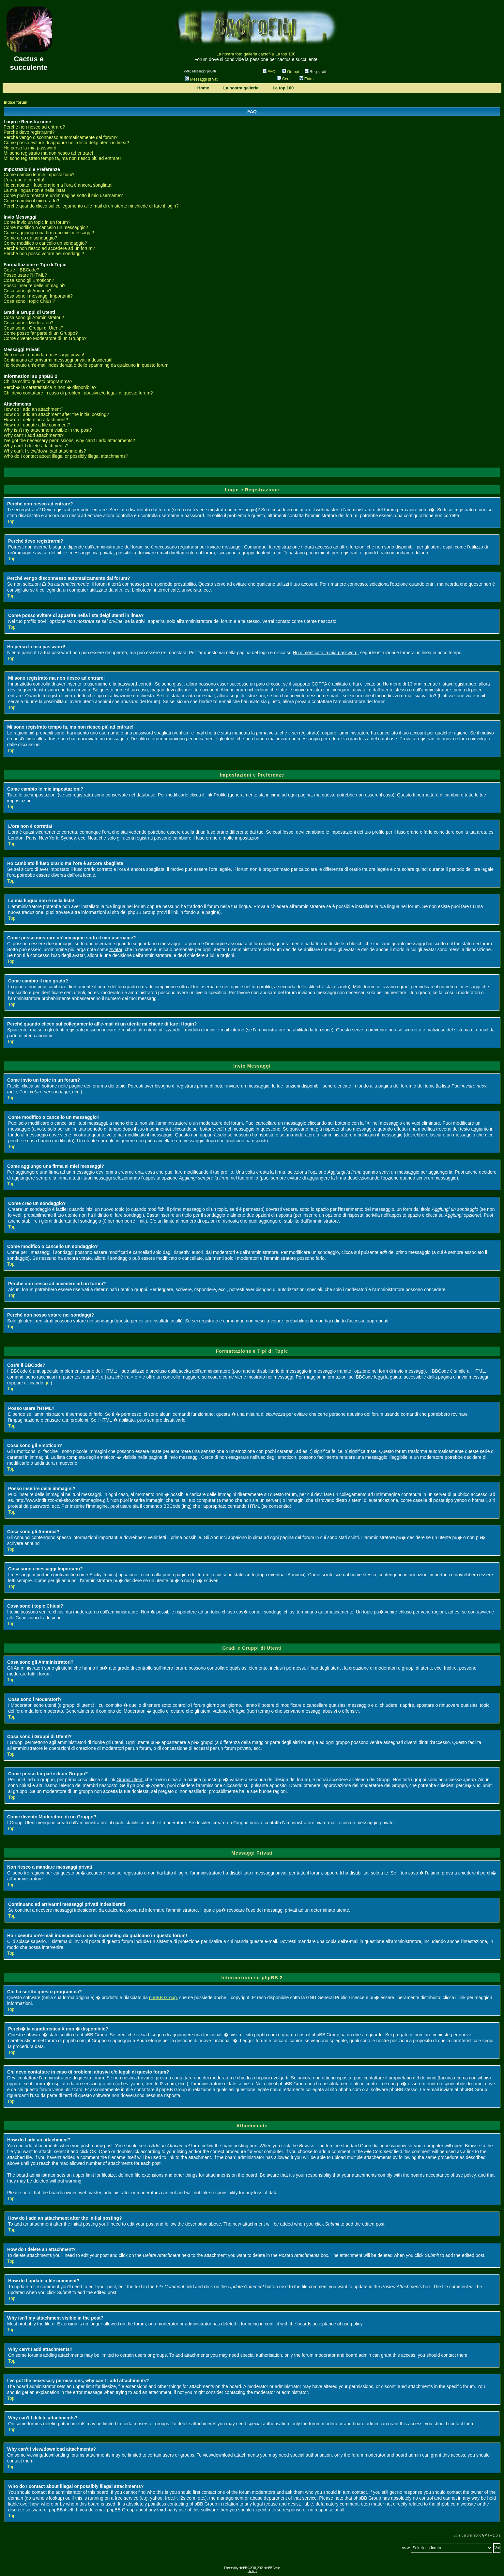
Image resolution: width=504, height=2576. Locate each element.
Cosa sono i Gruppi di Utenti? (33, 328)
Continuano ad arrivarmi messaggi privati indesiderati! (58, 359)
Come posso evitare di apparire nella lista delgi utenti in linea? (66, 142)
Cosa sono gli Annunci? (27, 290)
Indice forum (15, 102)
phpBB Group (163, 1997)
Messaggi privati (202, 79)
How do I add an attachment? (33, 409)
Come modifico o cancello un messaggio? (46, 227)
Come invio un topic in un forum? (37, 222)
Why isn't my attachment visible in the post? (48, 430)
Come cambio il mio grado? (31, 200)
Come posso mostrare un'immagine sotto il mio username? (63, 195)
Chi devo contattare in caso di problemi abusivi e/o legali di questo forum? (78, 392)
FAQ (269, 71)
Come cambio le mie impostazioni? (39, 174)
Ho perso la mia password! (31, 147)
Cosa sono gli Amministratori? (34, 317)
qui (47, 1382)
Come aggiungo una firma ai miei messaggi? (49, 232)
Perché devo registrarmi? (29, 132)
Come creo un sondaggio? (30, 237)
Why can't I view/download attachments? (45, 451)
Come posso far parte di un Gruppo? (41, 333)
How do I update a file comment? (37, 424)
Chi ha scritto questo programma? (38, 381)
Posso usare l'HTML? (25, 275)
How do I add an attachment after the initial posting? (56, 414)
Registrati (315, 71)
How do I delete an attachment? (36, 419)
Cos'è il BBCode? (21, 269)
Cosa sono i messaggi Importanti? (38, 296)
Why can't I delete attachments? (36, 445)
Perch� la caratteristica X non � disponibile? (50, 387)
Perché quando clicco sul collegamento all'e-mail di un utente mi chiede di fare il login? (91, 205)
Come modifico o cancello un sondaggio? (45, 243)
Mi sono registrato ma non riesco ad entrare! (48, 153)
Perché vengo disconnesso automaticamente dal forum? (60, 137)
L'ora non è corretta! (24, 179)
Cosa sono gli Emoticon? (29, 280)
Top (11, 521)
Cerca (285, 79)
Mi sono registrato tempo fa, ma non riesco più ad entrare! (62, 158)
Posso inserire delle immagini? (35, 285)
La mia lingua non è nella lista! (34, 190)
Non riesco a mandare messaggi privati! (44, 354)
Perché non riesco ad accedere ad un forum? (49, 248)
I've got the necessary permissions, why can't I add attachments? (69, 440)
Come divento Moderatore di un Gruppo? (45, 338)
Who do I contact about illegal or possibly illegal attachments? (66, 456)
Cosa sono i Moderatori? (28, 322)
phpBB (243, 2568)
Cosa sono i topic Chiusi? (29, 301)
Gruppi (290, 71)
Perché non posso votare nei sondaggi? (44, 253)
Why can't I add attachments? (34, 435)
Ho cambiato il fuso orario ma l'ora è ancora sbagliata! (58, 185)
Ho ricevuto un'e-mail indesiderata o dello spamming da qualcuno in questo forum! (87, 365)
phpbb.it (252, 2571)
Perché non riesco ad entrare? (34, 127)
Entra (306, 79)
